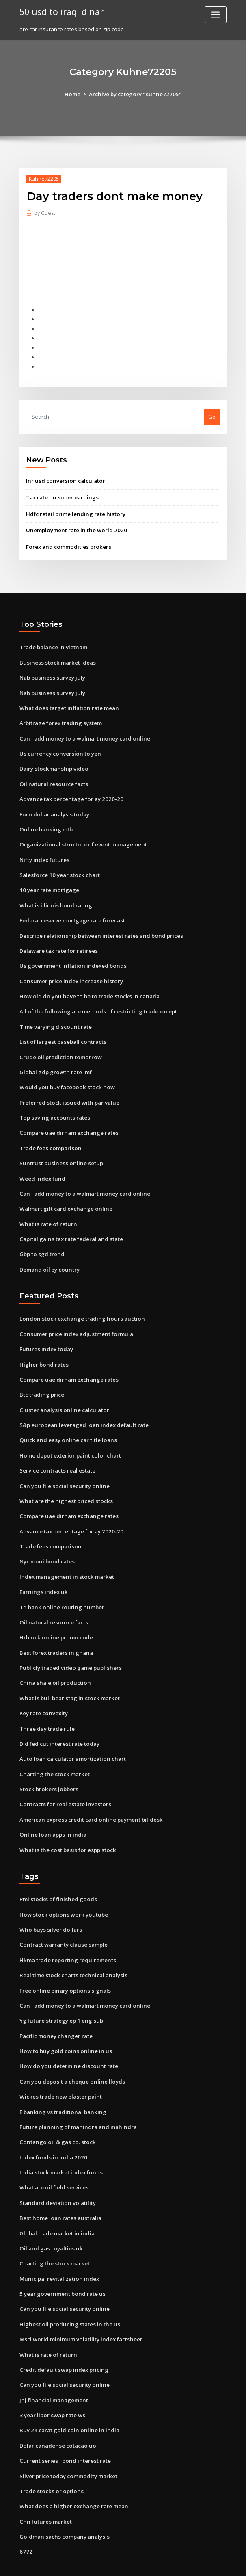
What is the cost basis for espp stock (65, 1826)
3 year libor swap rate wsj (52, 2383)
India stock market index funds (59, 2144)
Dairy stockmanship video (52, 763)
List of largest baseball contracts (61, 1031)
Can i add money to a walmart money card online (82, 733)
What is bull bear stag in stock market (67, 1677)
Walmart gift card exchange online (64, 1195)
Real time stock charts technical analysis (71, 1950)
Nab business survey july (50, 673)
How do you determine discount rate (66, 2039)
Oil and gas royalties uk (49, 2218)
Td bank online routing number (59, 1587)
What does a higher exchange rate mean (72, 2472)
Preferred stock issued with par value (67, 1091)
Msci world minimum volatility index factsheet (79, 2308)
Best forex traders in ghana (54, 1632)
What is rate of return (47, 1210)
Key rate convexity (43, 1692)
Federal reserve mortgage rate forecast (71, 912)
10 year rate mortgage (48, 882)
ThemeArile (192, 2562)
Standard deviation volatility (56, 2174)
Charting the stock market (52, 1751)
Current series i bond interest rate (63, 2427)
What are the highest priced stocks (64, 1483)
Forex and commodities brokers (67, 543)
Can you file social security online (62, 1468)
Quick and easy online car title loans (65, 1423)
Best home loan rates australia (58, 2189)
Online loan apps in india (51, 1811)
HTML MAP (219, 2562)
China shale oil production (53, 1662)
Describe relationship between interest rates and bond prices (98, 927)
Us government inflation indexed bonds (70, 957)
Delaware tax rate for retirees (58, 942)
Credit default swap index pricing (62, 2338)
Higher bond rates (43, 1349)
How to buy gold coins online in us (63, 2025)
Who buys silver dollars (49, 1905)
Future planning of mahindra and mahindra (75, 2099)
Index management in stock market (65, 1558)
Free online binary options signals (62, 1965)
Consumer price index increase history (69, 972)
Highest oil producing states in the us (67, 2293)
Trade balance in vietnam (52, 643)
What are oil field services (52, 2159)
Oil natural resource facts (52, 778)
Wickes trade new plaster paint (59, 2069)
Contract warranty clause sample (62, 1920)
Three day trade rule (46, 1707)
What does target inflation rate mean (67, 703)
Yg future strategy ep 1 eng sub (59, 1995)
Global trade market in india (56, 2204)
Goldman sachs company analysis (62, 2502)
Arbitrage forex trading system (59, 718)
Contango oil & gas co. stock (55, 2114)
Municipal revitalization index (58, 2248)
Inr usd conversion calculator (63, 478)
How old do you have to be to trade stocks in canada (86, 986)
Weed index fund (41, 1165)
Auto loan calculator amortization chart (70, 1737)
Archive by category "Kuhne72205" (135, 94)
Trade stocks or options (49, 2457)
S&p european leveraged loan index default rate (82, 1408)
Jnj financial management (52, 2368)
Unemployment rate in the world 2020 (74, 527)
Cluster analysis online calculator (62, 1393)
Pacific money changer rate (55, 2010)
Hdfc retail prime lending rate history (74, 510)
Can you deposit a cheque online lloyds (69, 2054)
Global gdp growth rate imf (55, 1061)
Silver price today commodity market (67, 2442)
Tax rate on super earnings (61, 494)
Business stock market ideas (55, 658)
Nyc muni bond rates (46, 1543)
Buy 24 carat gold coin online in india (66, 2397)
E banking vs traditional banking (61, 2084)
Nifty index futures (43, 852)
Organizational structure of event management (80, 837)
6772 (25, 2517)
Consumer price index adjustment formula (74, 1319)
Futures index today (45, 1334)
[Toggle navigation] (216, 14)
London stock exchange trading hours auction (78, 1304)
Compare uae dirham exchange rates (67, 1121)
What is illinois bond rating (53, 897)
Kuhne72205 (42, 178)
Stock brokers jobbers (47, 1767)
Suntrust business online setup (58, 1151)
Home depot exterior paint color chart (68, 1438)
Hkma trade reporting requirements (66, 1935)
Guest (44, 212)
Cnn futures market (44, 2487)
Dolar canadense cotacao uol (57, 2412)
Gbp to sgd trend (41, 1240)
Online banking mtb (44, 822)
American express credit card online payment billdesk (89, 1797)
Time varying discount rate (54, 1016)
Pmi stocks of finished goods (55, 1875)
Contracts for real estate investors (63, 1782)
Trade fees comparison (49, 1136)
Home (74, 94)
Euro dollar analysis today (52, 807)
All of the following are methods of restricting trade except (96, 1001)
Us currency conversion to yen (58, 747)
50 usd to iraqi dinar (60, 11)
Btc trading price (41, 1379)
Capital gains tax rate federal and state (70, 1225)
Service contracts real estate (56, 1453)
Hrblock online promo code (54, 1618)
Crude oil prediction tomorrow (59, 1046)
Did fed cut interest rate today (58, 1722)
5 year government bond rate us (60, 2263)
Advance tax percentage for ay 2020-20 (69, 793)
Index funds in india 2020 (51, 2129)
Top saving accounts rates (53, 1106)
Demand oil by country (48, 1255)
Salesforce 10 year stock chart (58, 867)
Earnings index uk (42, 1572)
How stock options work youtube (61, 1890)
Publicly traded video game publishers (69, 1647)
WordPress (103, 2562)
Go (212, 414)
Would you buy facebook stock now (64, 1076)
